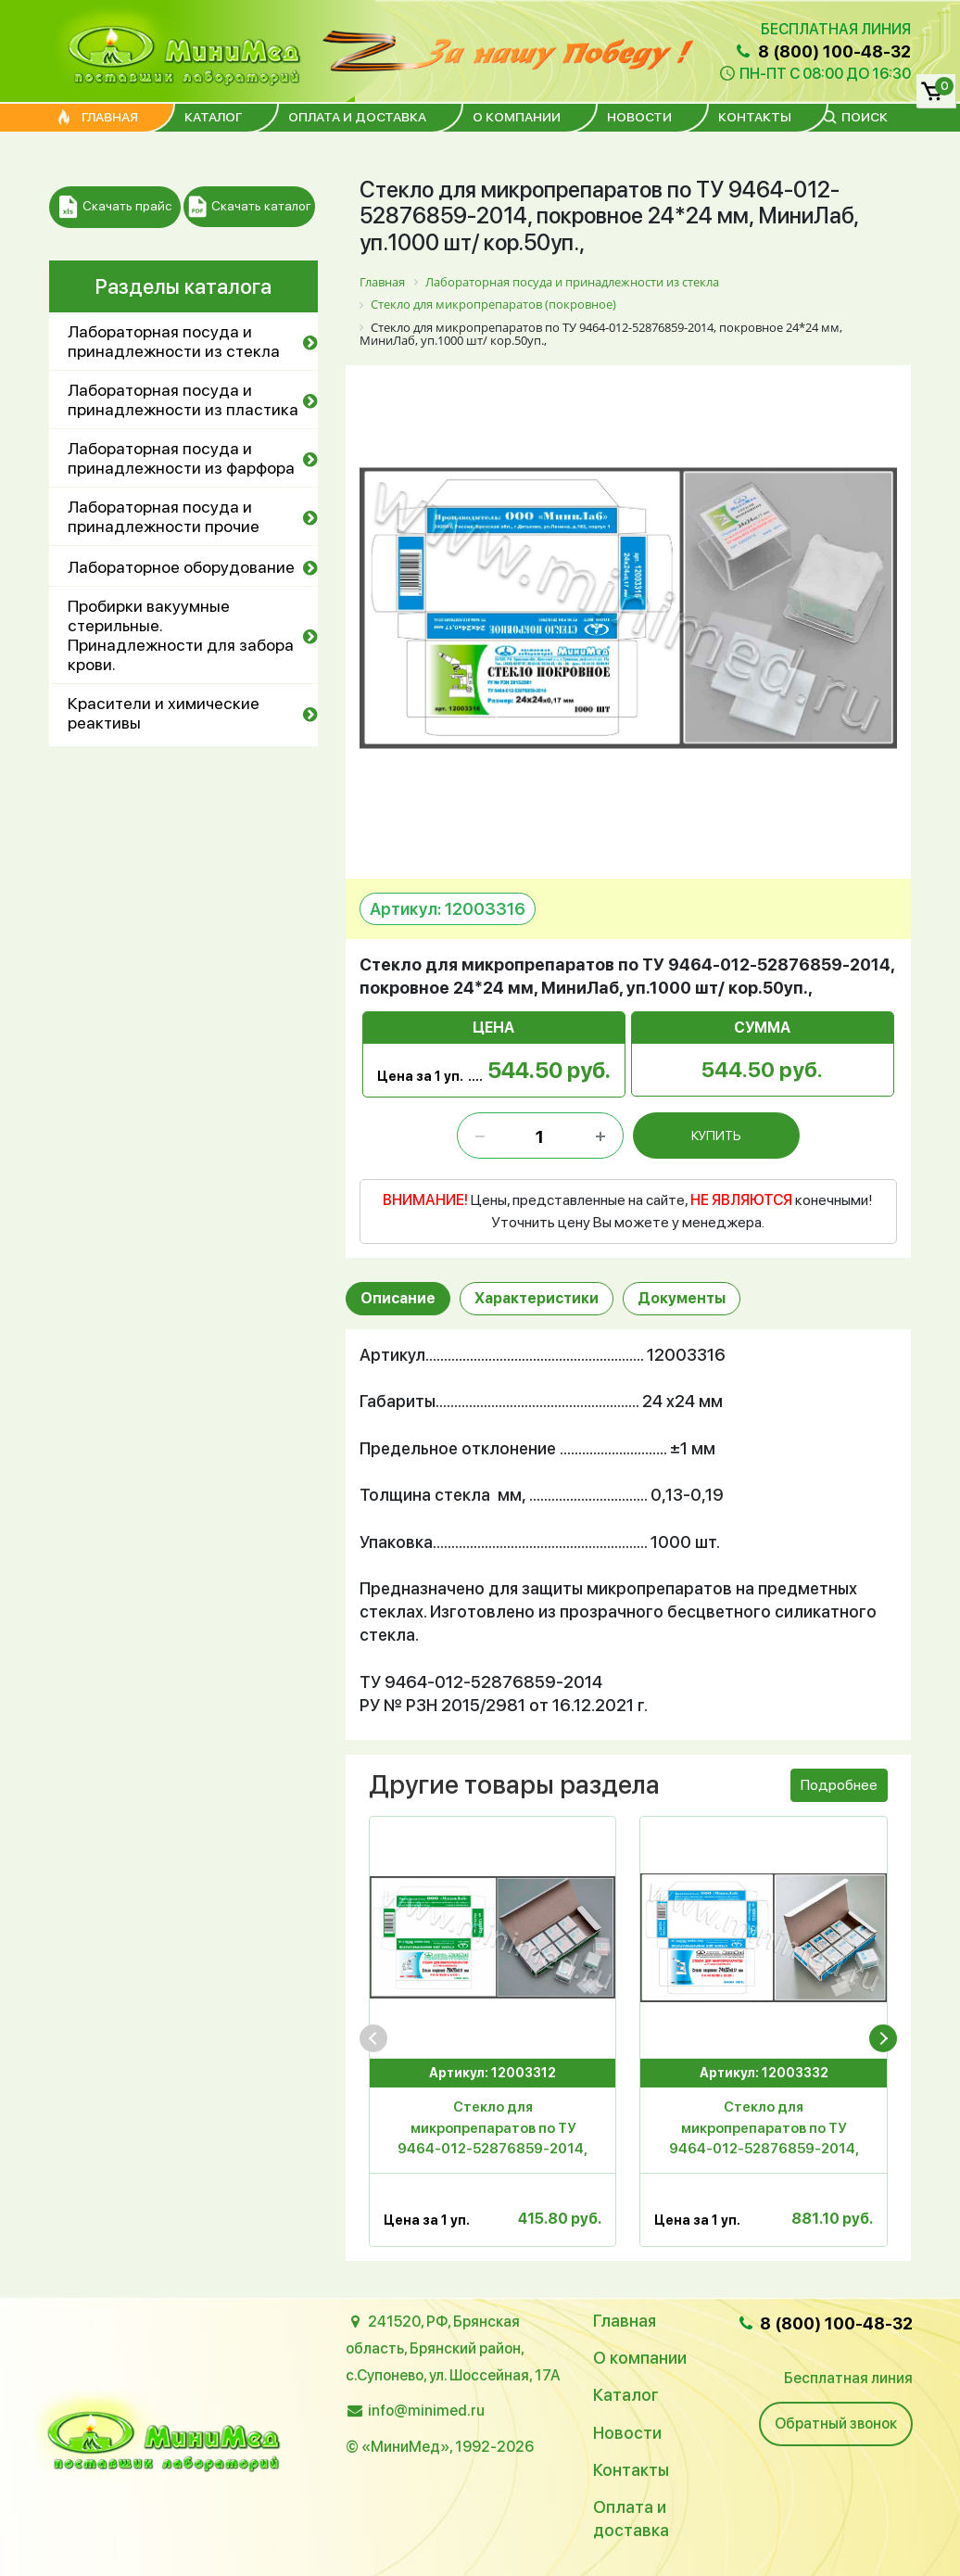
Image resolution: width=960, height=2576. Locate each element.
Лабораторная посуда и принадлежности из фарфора (181, 457)
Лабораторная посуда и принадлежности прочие (163, 516)
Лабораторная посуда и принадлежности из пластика (183, 399)
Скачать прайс (115, 207)
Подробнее (839, 1785)
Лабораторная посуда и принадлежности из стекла (174, 341)
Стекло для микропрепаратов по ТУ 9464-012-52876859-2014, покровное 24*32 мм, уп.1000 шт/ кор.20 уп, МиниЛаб (764, 2131)
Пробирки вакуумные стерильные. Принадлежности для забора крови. (181, 635)
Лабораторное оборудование (181, 567)
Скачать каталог (249, 207)
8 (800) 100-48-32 (822, 51)
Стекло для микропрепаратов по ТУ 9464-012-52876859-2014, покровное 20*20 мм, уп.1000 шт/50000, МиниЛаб (492, 2131)
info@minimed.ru (426, 2410)
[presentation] (373, 2038)
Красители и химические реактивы (163, 712)
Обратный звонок (836, 2423)
